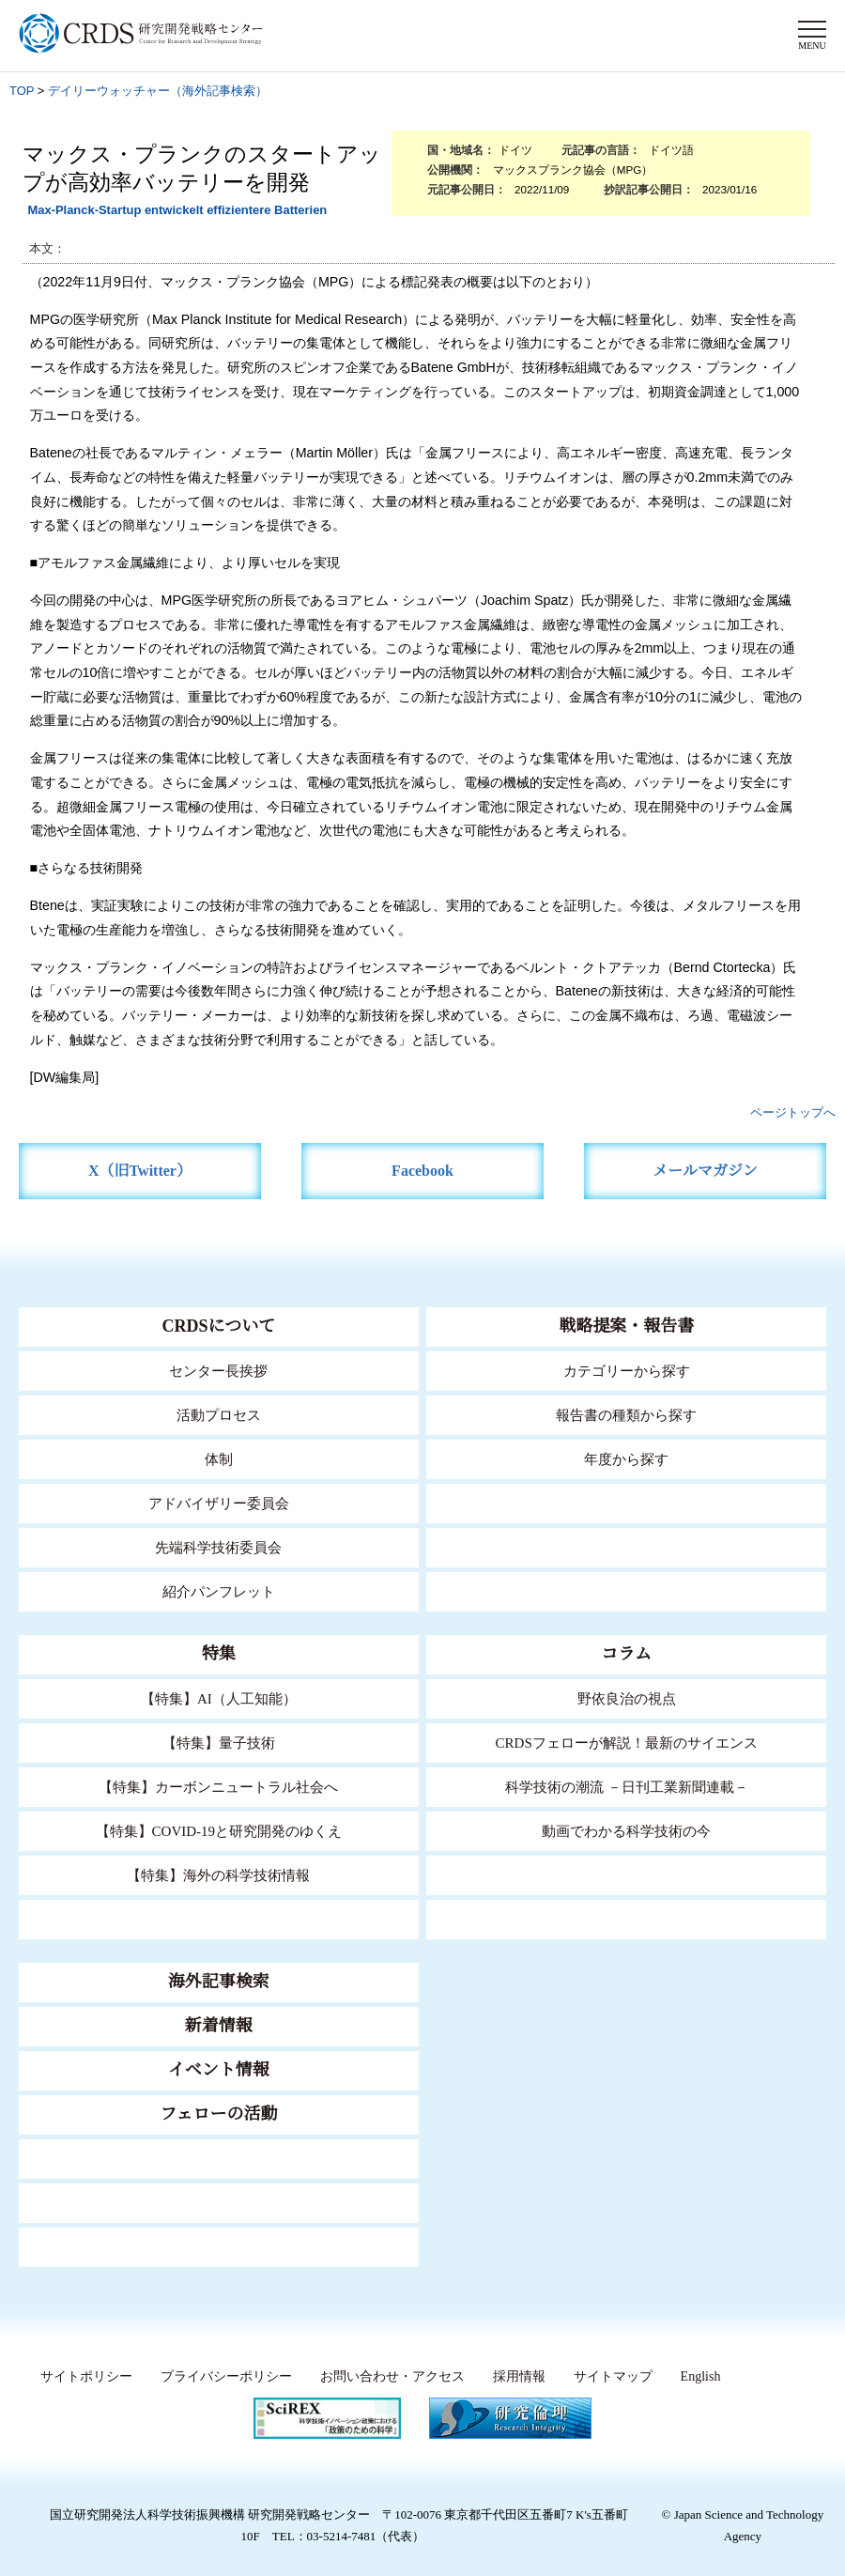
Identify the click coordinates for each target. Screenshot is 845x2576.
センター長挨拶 (219, 1371)
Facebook (423, 1170)
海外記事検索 (218, 1981)
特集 (219, 1654)
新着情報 (219, 2025)
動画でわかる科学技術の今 (626, 1831)
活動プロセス (219, 1415)
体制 (219, 1459)
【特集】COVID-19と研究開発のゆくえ (219, 1831)
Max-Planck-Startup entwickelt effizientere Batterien (177, 210)
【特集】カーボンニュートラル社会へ (218, 1787)
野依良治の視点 (626, 1698)
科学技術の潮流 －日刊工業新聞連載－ (626, 1787)
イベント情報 (218, 2070)
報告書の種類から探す (626, 1415)
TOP (21, 91)
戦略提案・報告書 (626, 1326)
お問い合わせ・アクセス (387, 2377)
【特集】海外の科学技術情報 (218, 1875)
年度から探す (626, 1459)
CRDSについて (218, 1326)
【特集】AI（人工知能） (218, 1698)
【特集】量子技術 (218, 1742)
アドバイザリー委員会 (218, 1503)
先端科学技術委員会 (218, 1547)
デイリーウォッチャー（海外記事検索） (158, 91)
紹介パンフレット (218, 1591)
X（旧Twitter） (140, 1170)
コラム (626, 1654)
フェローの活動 (218, 2114)
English (699, 2377)
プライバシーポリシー (220, 2377)
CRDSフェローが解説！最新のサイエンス (626, 1742)
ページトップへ (793, 1112)
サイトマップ (606, 2377)
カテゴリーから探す (626, 1371)
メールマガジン (705, 1170)
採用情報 (513, 2377)
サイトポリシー (81, 2377)
